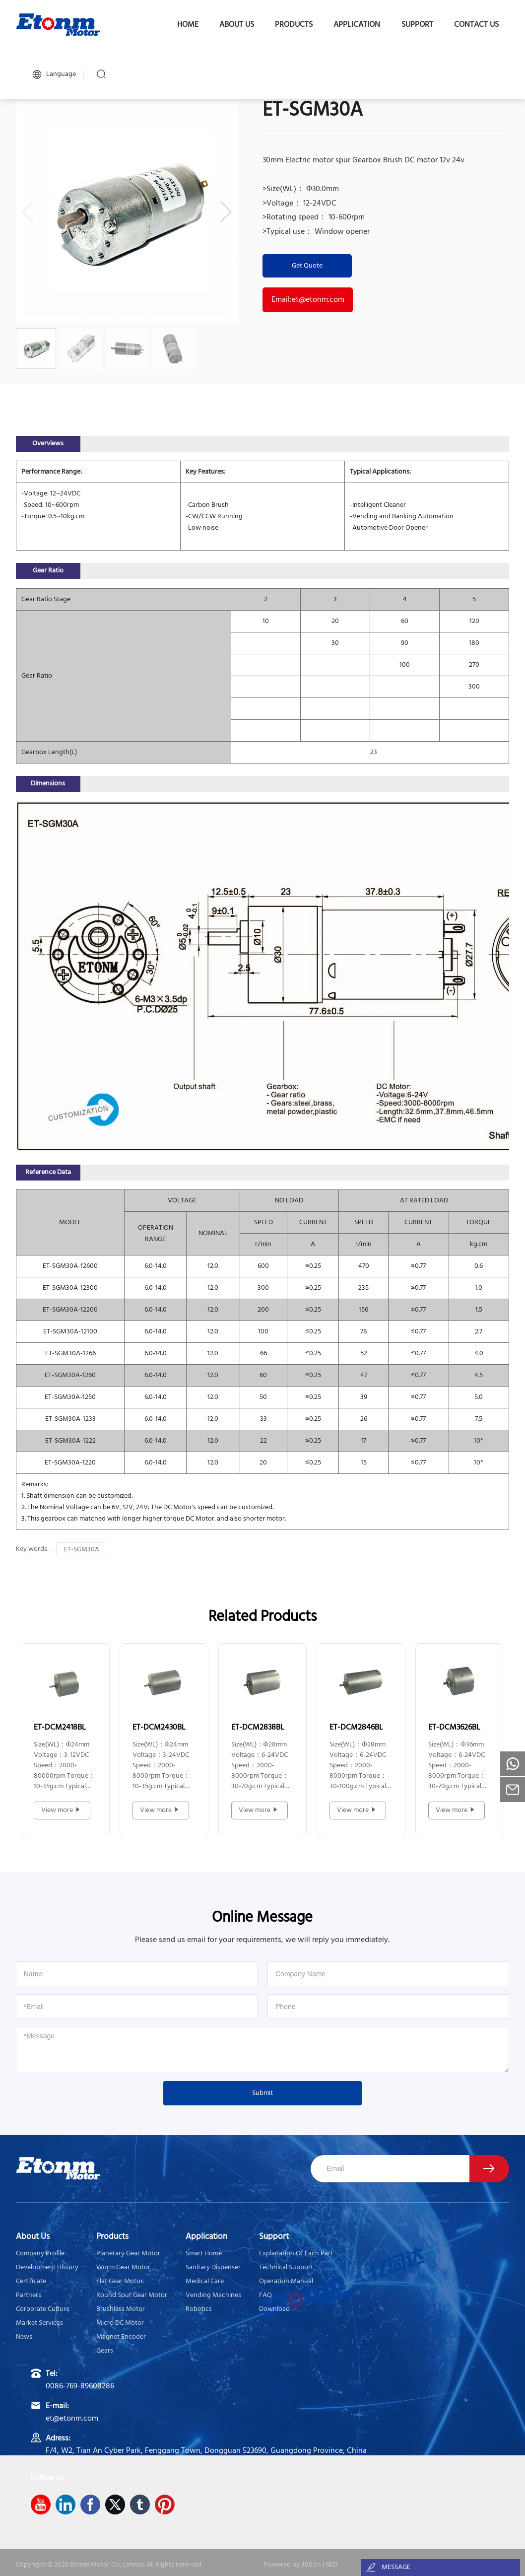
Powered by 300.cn (292, 2565)
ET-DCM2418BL (60, 1727)
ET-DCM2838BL (257, 1727)
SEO (331, 2565)
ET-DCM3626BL (454, 1727)
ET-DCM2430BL (159, 1727)
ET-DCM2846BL (356, 1727)
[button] (226, 212)
